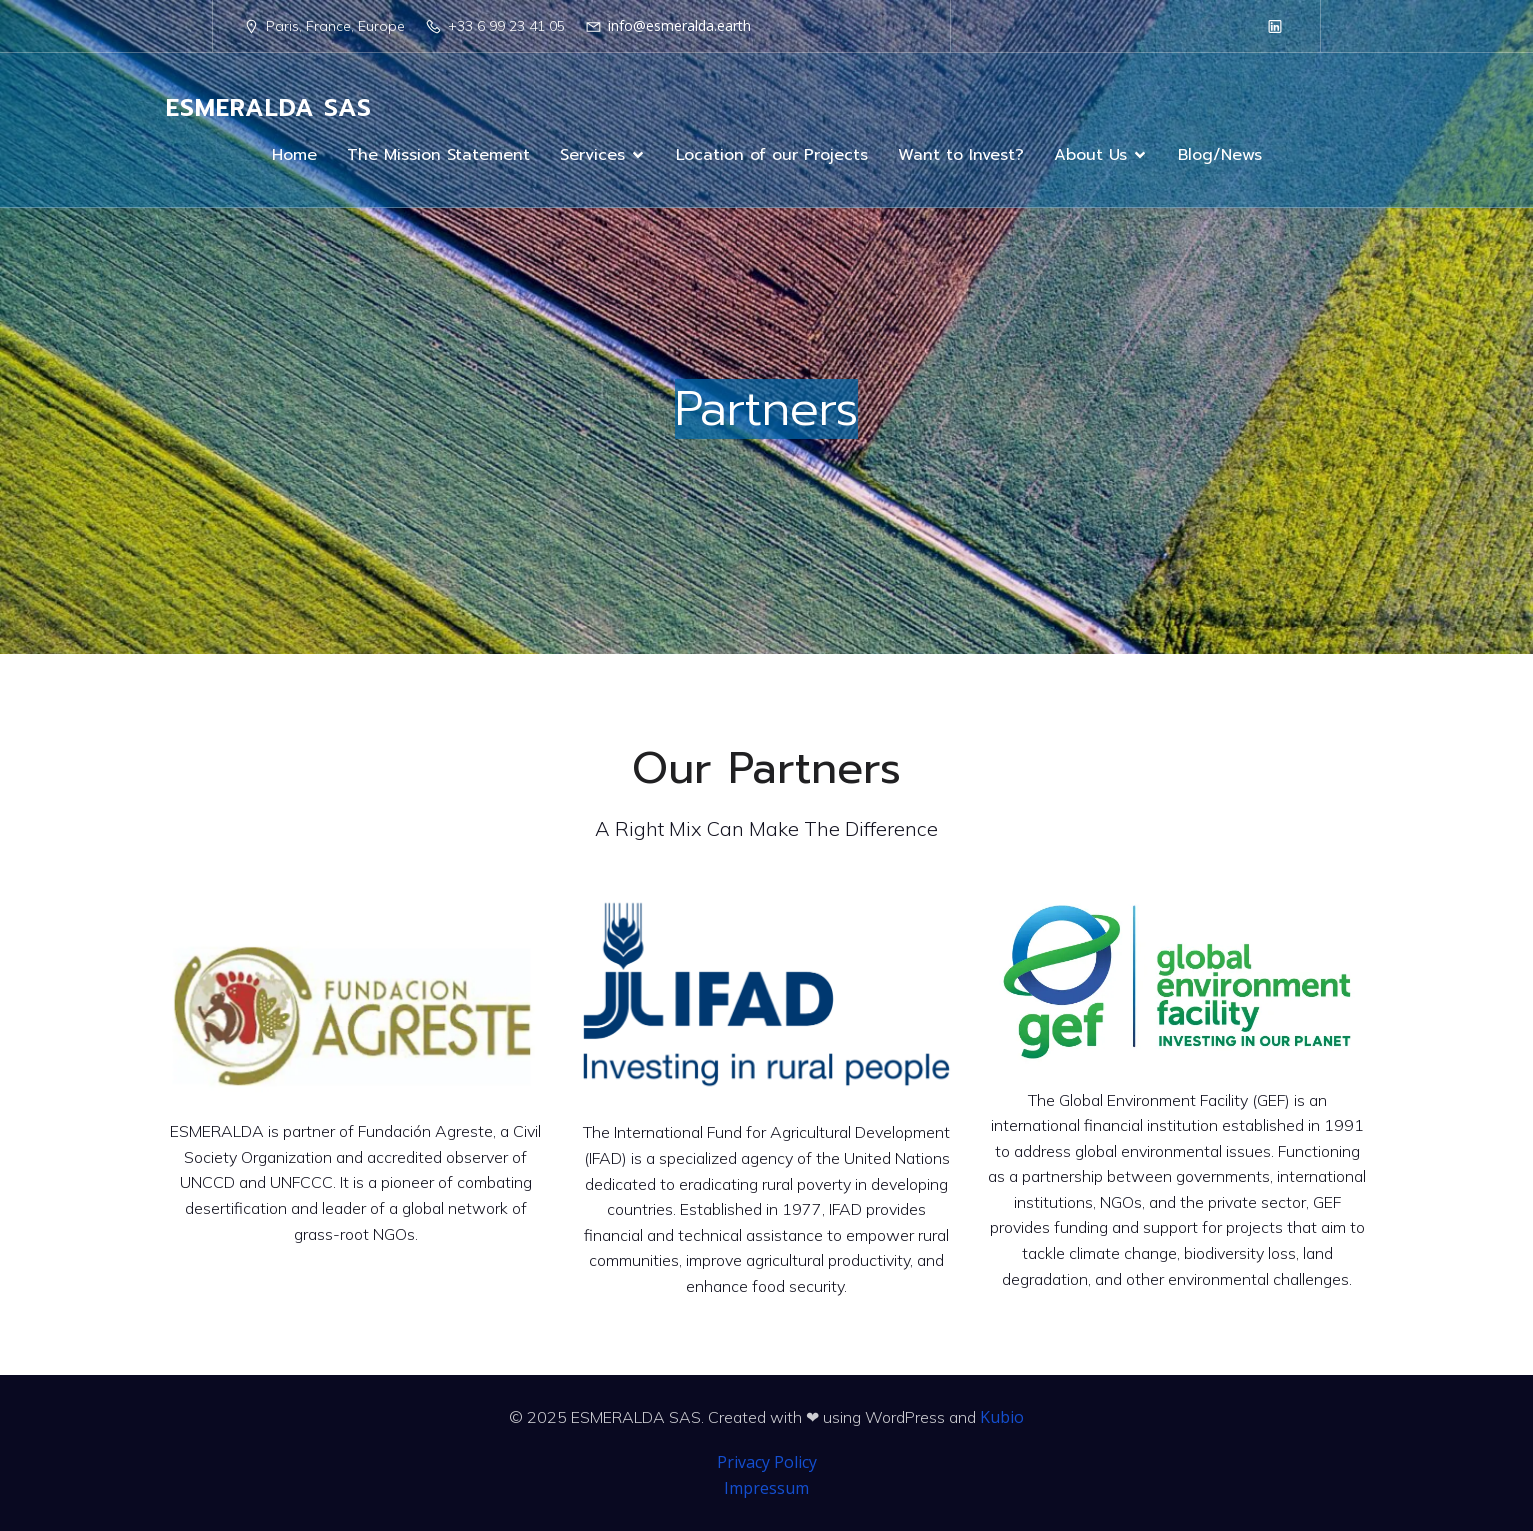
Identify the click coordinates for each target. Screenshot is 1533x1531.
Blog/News (1220, 155)
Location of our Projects (772, 155)
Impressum (766, 1488)
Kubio (1002, 1417)
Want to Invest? (961, 155)
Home (294, 155)
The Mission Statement (438, 155)
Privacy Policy (767, 1462)
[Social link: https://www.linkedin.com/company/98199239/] (1275, 26)
